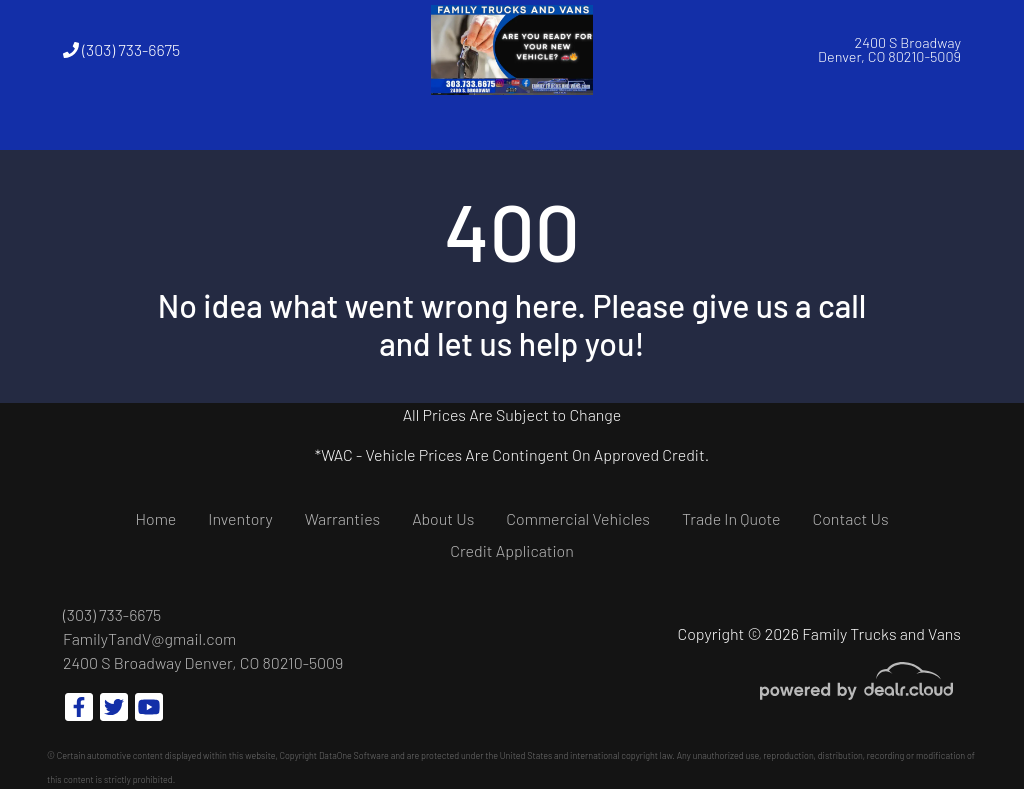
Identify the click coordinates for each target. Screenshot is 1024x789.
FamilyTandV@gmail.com (149, 638)
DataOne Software (354, 755)
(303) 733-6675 (121, 49)
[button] (235, 125)
